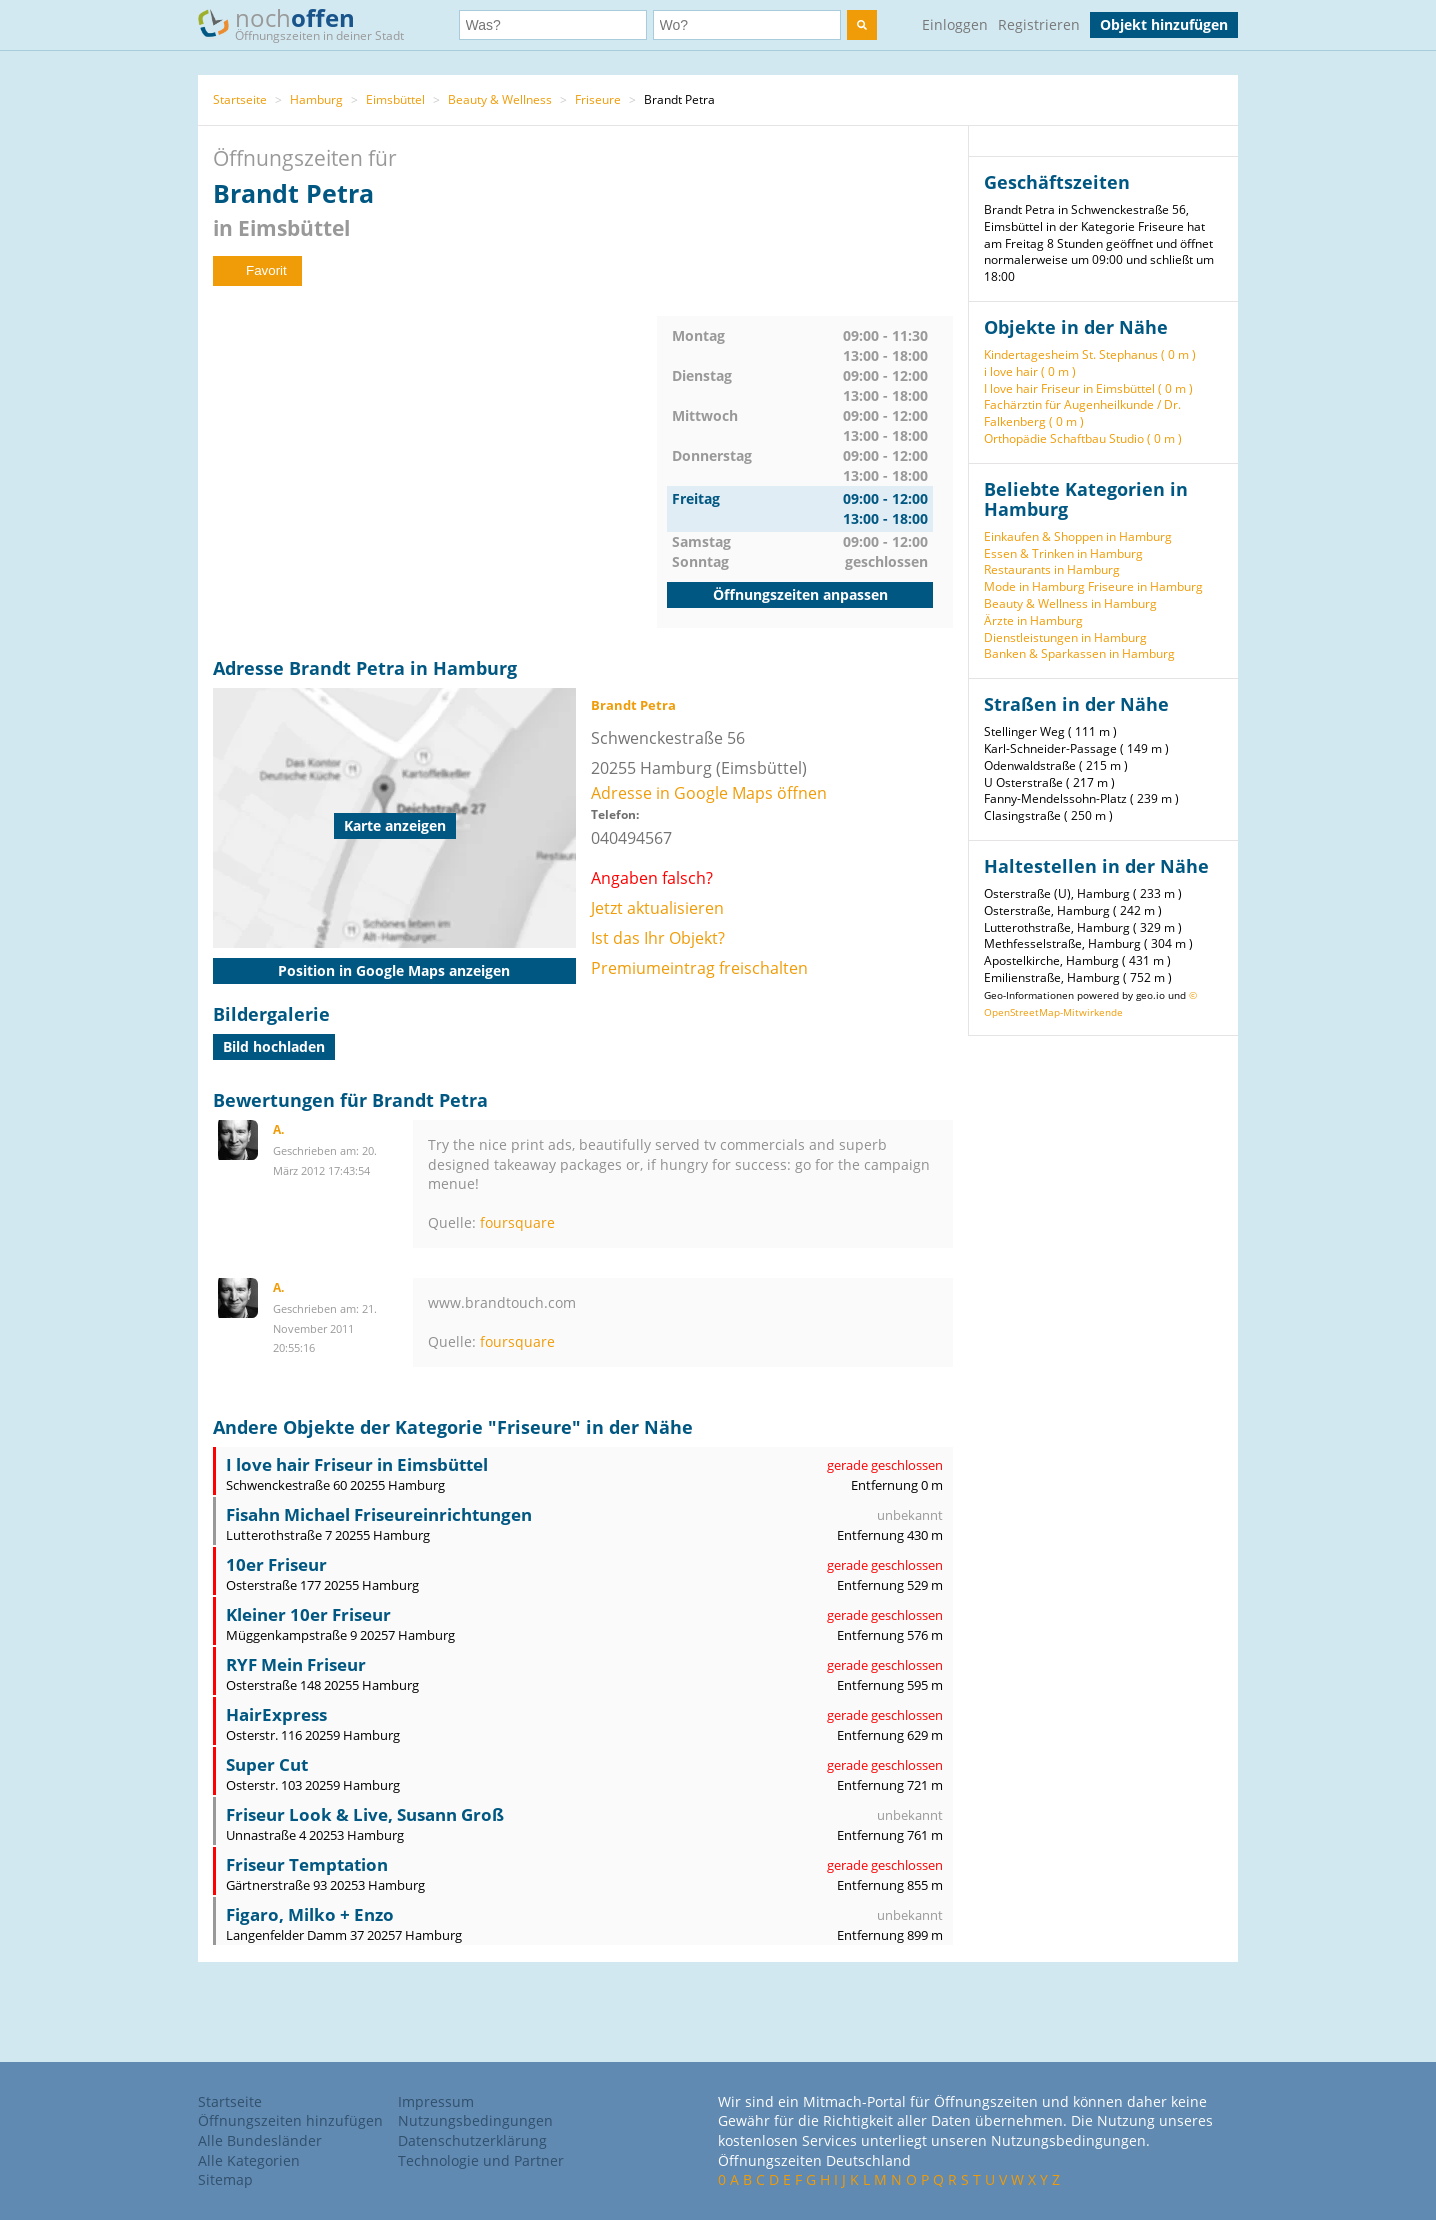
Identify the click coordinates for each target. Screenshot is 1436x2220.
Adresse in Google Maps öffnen (709, 793)
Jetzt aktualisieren (657, 908)
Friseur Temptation (307, 1864)
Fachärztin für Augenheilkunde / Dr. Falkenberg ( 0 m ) (1082, 413)
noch (310, 23)
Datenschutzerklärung (472, 2140)
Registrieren (1039, 24)
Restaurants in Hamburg (1052, 569)
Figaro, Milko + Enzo (310, 1914)
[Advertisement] (435, 456)
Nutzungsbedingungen (475, 2120)
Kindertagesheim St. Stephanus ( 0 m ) (1090, 354)
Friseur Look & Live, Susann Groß (365, 1814)
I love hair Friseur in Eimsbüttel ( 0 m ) (1088, 388)
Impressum (436, 2101)
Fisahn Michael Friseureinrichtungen (379, 1514)
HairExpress (276, 1714)
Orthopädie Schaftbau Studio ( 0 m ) (1083, 438)
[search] (862, 25)
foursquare (517, 1222)
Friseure (598, 99)
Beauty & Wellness (500, 99)
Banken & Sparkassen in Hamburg (1079, 653)
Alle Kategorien (249, 2160)
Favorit (257, 270)
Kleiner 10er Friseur (308, 1614)
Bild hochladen (274, 1046)
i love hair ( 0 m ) (1030, 371)
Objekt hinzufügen (1164, 24)
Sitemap (225, 2179)
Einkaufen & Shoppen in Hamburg (1078, 536)
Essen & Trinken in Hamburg (1063, 553)
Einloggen (955, 24)
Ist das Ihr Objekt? (658, 938)
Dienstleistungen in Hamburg (1065, 637)
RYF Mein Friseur (296, 1664)
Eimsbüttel (395, 99)
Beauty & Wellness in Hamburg (1070, 603)
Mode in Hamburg (1034, 586)
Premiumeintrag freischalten (699, 968)
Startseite (240, 99)
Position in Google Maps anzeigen (394, 970)
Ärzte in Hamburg (1033, 620)
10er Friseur (276, 1564)
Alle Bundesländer (260, 2140)
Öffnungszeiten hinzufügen (290, 2120)
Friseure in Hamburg (1145, 586)
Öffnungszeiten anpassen (800, 594)
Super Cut (267, 1764)
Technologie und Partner (481, 2160)
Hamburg (316, 99)
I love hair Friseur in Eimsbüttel (357, 1464)
